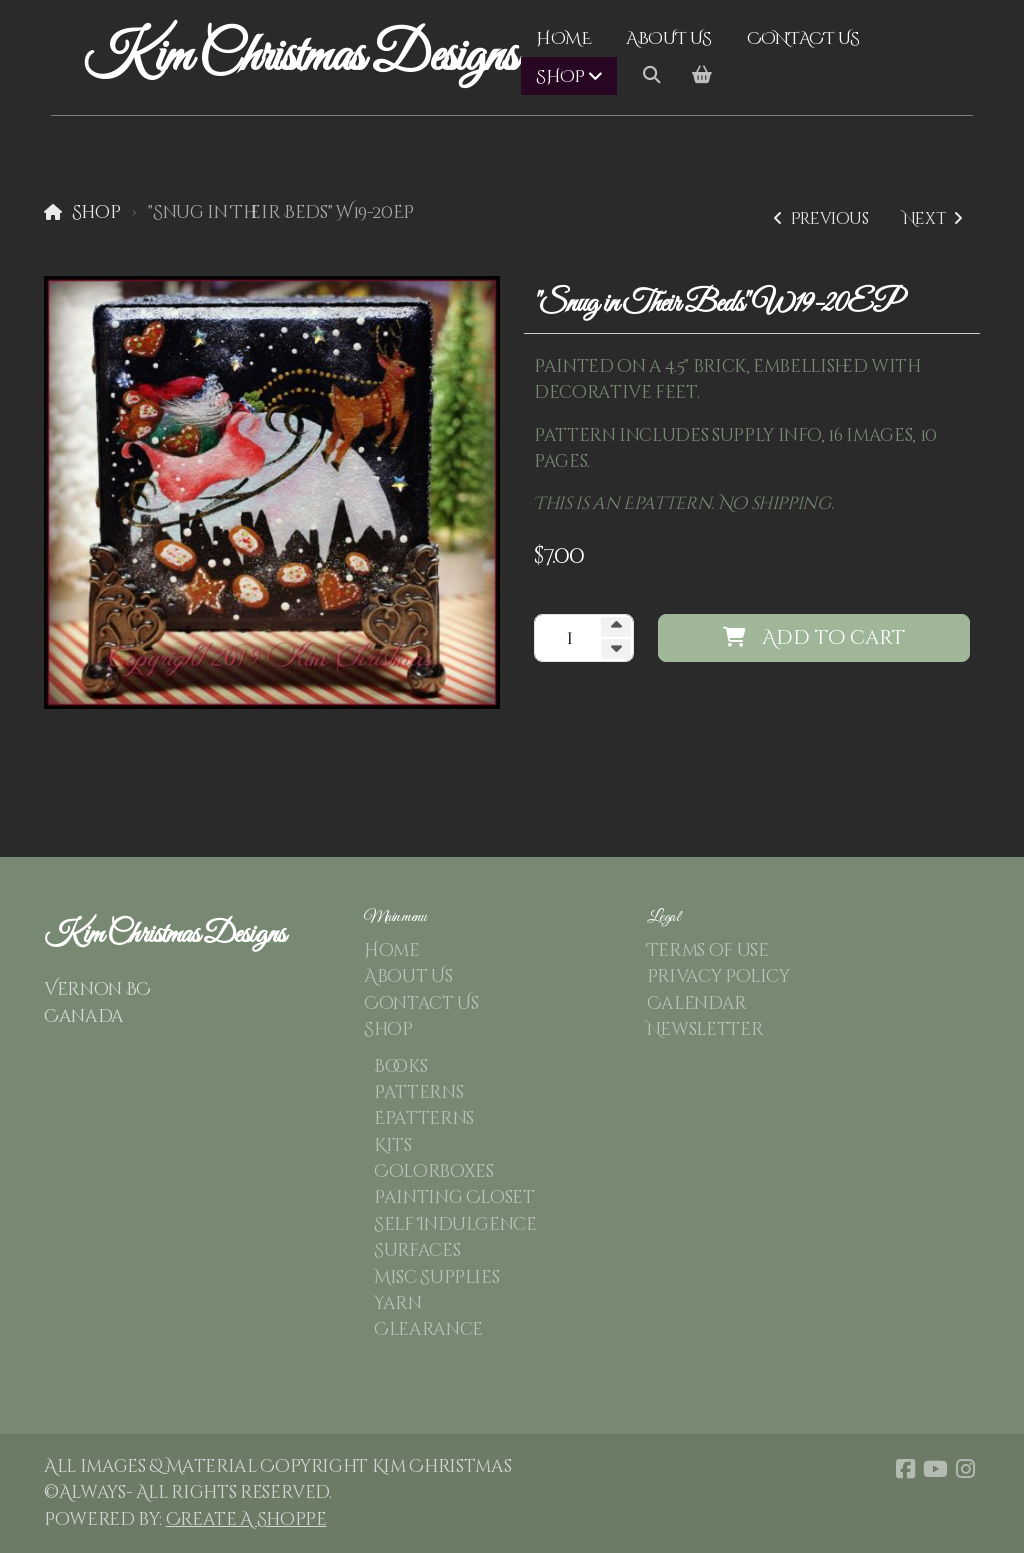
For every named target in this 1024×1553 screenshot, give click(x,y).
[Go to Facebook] (905, 1469)
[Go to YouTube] (935, 1469)
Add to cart (814, 637)
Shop (96, 213)
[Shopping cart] (702, 76)
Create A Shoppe (246, 1520)
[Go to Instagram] (965, 1469)
